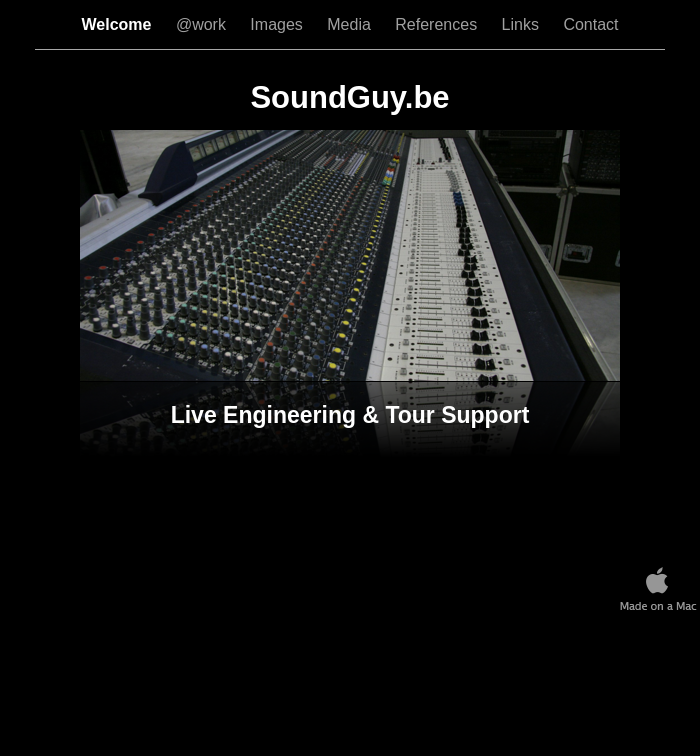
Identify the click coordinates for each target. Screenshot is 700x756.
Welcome (118, 24)
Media (351, 24)
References (438, 24)
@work (203, 24)
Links (523, 24)
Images (278, 24)
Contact (590, 24)
